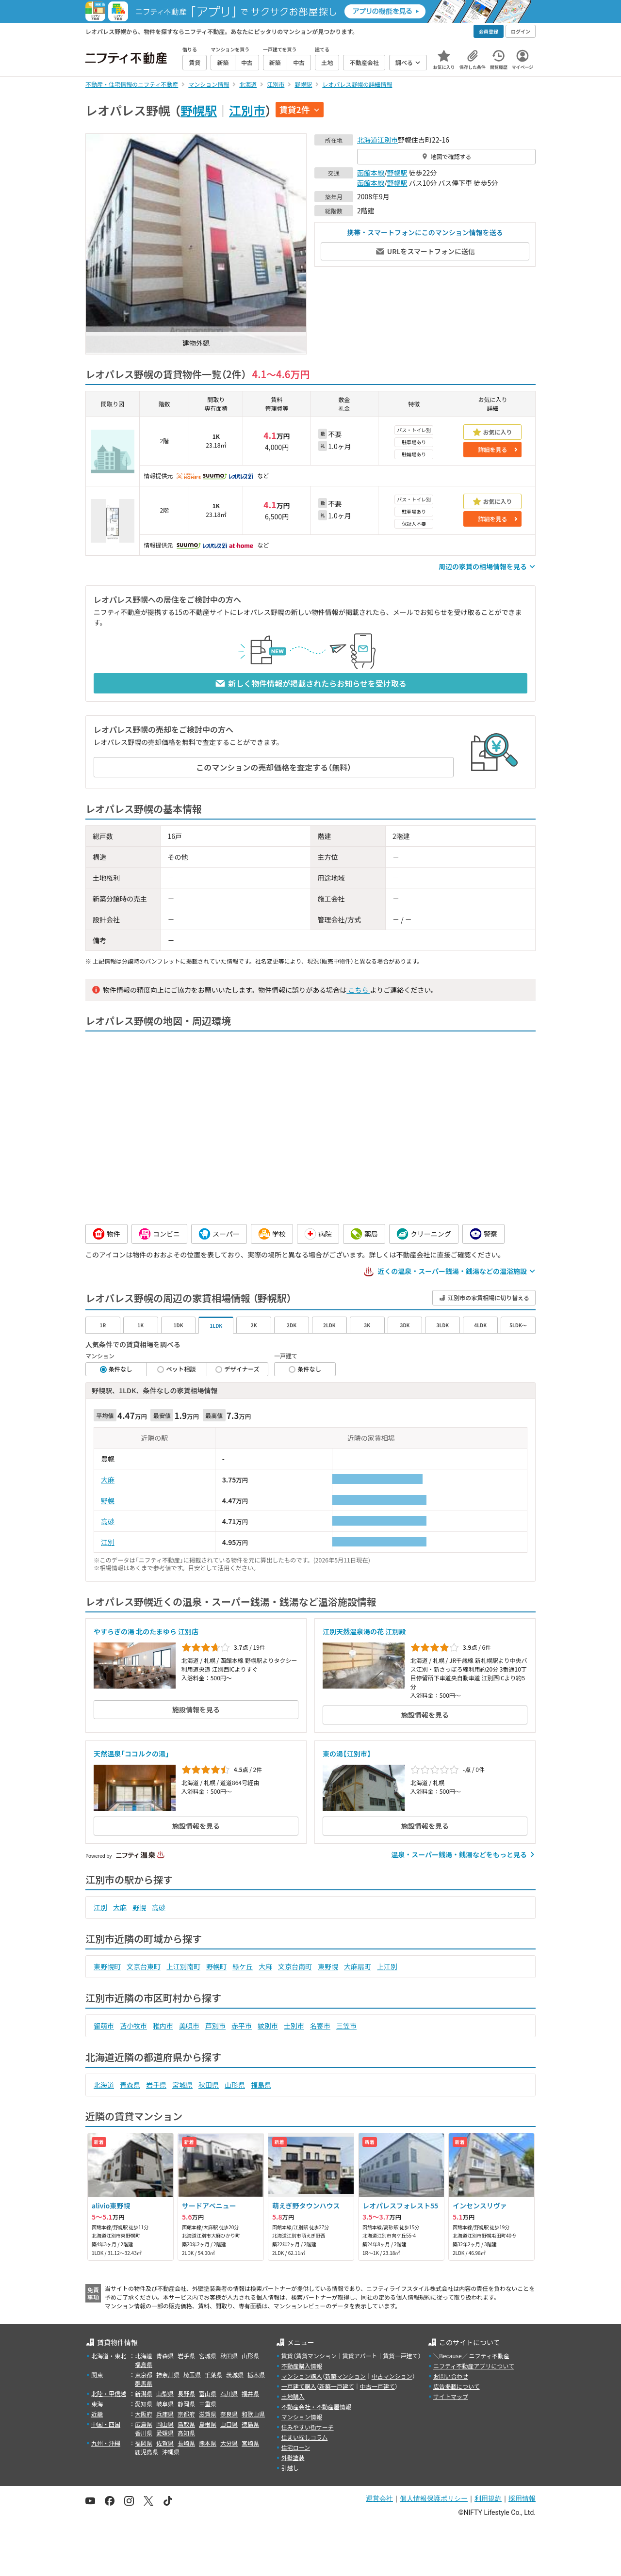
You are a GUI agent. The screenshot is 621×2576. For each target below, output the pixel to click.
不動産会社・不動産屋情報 (316, 2406)
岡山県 (165, 2424)
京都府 (186, 2414)
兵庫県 (165, 2414)
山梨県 (165, 2393)
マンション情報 (301, 2417)
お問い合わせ (450, 2376)
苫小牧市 (133, 2025)
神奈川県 (168, 2374)
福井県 (250, 2393)
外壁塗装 (293, 2457)
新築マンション (345, 2376)
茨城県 (235, 2374)
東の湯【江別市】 (347, 1753)
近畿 (97, 2414)
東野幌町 (107, 1966)
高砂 (107, 1521)
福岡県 (143, 2443)
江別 (107, 1542)
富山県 (207, 2393)
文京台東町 (144, 1966)
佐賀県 (165, 2443)
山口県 (229, 2424)
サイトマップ (450, 2396)
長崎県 (186, 2443)
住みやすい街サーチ (307, 2427)
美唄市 (189, 2025)
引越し (290, 2467)
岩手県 (156, 2085)
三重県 (207, 2403)
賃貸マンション (316, 2355)
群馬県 (143, 2383)
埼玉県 (192, 2374)
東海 (97, 2403)
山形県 (235, 2085)
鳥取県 (186, 2424)
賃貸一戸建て (400, 2355)
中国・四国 (105, 2424)
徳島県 (250, 2424)
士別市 (294, 2025)
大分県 (229, 2443)
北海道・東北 (108, 2355)
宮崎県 (250, 2443)
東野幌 (328, 1966)
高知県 (186, 2433)
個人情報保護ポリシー (434, 2498)
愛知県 (143, 2403)
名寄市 (320, 2025)
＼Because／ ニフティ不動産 (471, 2355)
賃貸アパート (360, 2355)
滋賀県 (207, 2414)
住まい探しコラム (304, 2437)
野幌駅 (198, 110)
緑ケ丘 (242, 1966)
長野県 (186, 2393)
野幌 (107, 1500)
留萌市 (104, 2025)
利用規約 (488, 2498)
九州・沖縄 (105, 2443)
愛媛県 (165, 2433)
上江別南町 (183, 1966)
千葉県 (213, 2374)
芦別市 (215, 2025)
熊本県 (207, 2443)
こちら (358, 990)
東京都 (143, 2374)
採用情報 (522, 2498)
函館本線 (370, 172)
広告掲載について (456, 2386)
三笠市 (346, 2025)
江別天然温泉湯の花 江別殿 (364, 1631)
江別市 (247, 110)
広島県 (143, 2424)
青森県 (130, 2085)
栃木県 (256, 2374)
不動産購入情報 (301, 2366)
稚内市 (163, 2025)
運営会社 (379, 2498)
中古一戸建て (377, 2386)
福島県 (261, 2085)
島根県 (207, 2424)
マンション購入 (301, 2376)
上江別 (387, 1966)
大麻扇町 (357, 1966)
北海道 (367, 140)
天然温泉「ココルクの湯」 (131, 1753)
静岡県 (186, 2403)
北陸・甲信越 (108, 2393)
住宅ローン (295, 2447)
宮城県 (182, 2085)
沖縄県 (171, 2451)
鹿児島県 (146, 2451)
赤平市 (241, 2025)
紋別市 (268, 2025)
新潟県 (143, 2393)
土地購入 (293, 2396)
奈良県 (229, 2414)
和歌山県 (253, 2414)
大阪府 (143, 2414)
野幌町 (216, 1966)
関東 (97, 2374)
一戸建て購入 (298, 2386)
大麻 (107, 1479)
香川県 (143, 2433)
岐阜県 (165, 2403)
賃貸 (287, 2355)
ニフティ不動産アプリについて (473, 2366)
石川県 (229, 2393)
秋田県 (208, 2085)
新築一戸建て (336, 2386)
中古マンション (392, 2376)
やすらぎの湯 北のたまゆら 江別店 (146, 1631)
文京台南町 (295, 1966)
